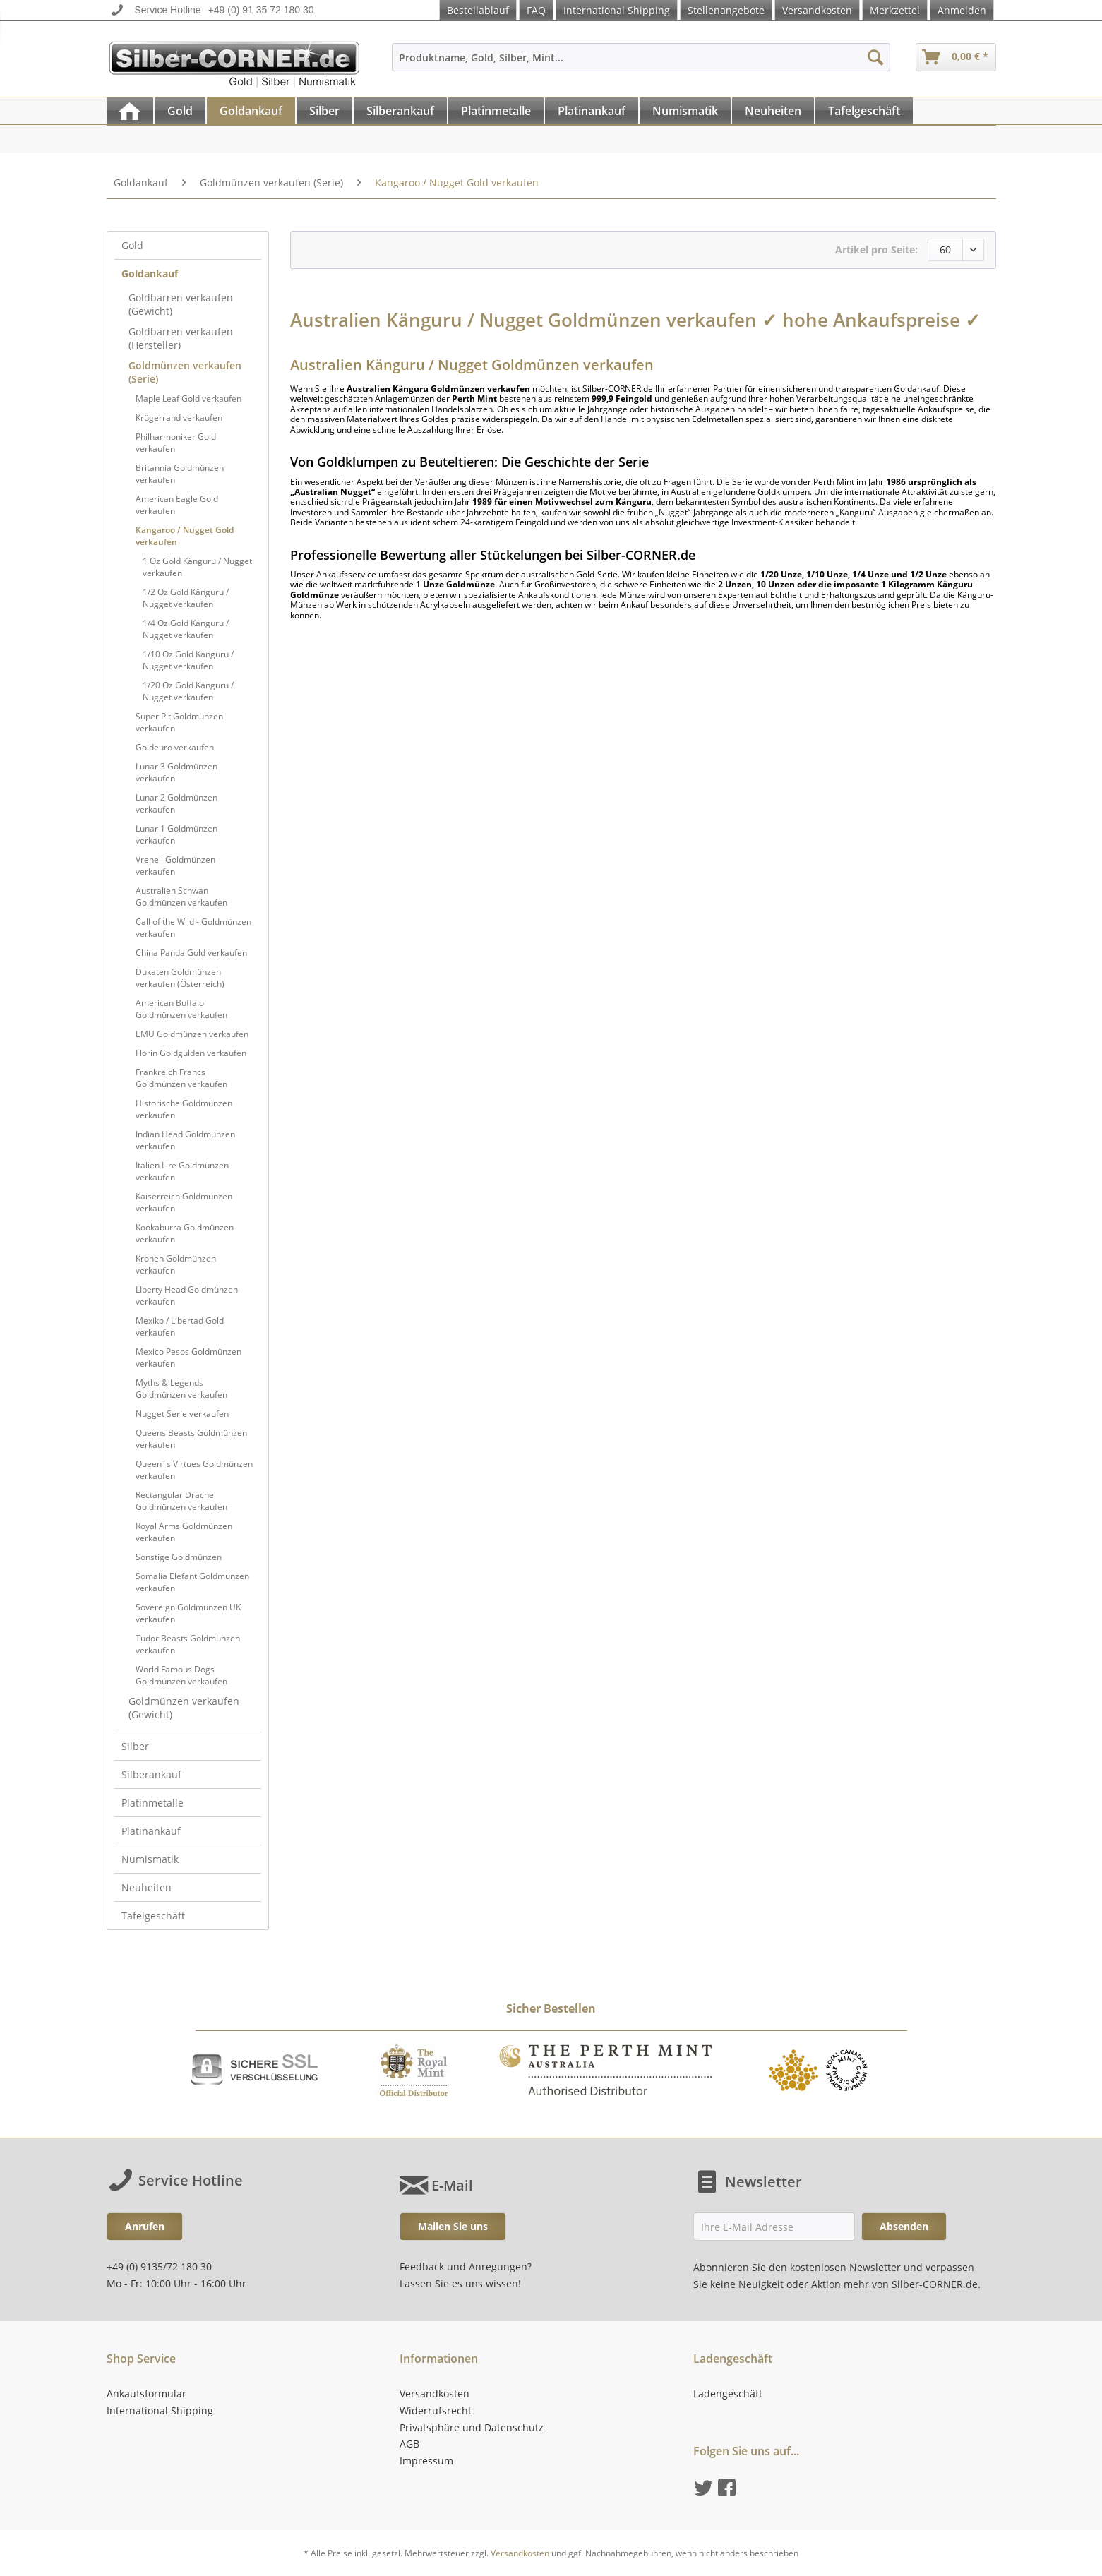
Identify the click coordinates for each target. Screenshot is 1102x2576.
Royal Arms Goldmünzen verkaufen (184, 1532)
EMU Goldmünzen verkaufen (192, 1034)
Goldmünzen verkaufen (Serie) (184, 372)
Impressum (426, 2460)
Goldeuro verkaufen (175, 747)
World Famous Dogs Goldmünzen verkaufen (181, 1675)
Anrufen (144, 2226)
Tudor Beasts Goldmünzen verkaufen (188, 1644)
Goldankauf (149, 273)
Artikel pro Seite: (876, 249)
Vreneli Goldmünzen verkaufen (175, 865)
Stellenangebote (726, 10)
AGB (409, 2443)
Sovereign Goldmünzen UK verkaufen (188, 1613)
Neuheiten (146, 1887)
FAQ (536, 10)
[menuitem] (641, 64)
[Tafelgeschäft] (864, 110)
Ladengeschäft (727, 2393)
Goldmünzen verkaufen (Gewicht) (183, 1707)
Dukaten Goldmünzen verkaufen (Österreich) (180, 978)
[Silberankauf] (400, 110)
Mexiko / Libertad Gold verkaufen (180, 1326)
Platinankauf (151, 1831)
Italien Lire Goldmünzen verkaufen (182, 1171)
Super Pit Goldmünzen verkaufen (179, 722)
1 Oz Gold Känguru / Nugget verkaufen (197, 567)
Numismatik (150, 1859)
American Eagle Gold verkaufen (177, 505)
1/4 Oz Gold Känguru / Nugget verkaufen (186, 629)
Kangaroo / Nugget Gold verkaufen (185, 536)
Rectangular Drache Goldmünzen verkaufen (181, 1501)
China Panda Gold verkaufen (191, 953)
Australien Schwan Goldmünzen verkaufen (181, 897)
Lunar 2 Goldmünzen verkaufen (176, 803)
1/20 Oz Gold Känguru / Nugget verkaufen (188, 691)
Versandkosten (817, 10)
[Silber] (324, 110)
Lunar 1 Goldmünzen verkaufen (176, 834)
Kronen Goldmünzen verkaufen (176, 1264)
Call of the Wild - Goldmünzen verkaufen (193, 928)
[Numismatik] (685, 110)
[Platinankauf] (591, 110)
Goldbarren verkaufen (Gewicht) (180, 304)
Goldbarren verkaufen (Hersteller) (180, 338)
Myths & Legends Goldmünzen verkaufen (181, 1389)
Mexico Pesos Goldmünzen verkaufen (188, 1358)
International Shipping (616, 10)
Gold (132, 245)
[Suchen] (875, 57)
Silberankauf (151, 1774)
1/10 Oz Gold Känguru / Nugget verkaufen (188, 660)
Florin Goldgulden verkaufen (191, 1053)
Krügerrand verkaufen (179, 418)
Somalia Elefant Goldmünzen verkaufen (192, 1582)
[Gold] (180, 110)
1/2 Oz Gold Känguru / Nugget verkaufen (186, 598)
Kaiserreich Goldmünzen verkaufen (184, 1202)
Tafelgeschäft (153, 1915)
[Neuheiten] (773, 110)
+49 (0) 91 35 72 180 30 (261, 10)
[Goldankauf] (251, 110)
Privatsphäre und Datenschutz (472, 2427)
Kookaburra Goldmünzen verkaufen (185, 1233)
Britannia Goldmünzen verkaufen (180, 474)
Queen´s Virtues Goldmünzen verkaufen (194, 1470)
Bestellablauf (478, 10)
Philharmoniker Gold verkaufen (176, 443)
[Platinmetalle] (496, 110)
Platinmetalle (152, 1802)
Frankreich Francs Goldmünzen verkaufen (181, 1078)
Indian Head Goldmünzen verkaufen (185, 1140)
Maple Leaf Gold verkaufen (188, 399)
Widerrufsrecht (436, 2410)
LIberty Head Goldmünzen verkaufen (187, 1295)
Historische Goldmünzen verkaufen (184, 1109)
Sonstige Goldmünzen (179, 1557)
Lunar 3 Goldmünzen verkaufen (176, 772)
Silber (135, 1746)
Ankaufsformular (146, 2393)
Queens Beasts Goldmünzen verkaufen (191, 1439)
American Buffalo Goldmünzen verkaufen (181, 1009)
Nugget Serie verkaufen (182, 1414)
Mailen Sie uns (453, 2226)
